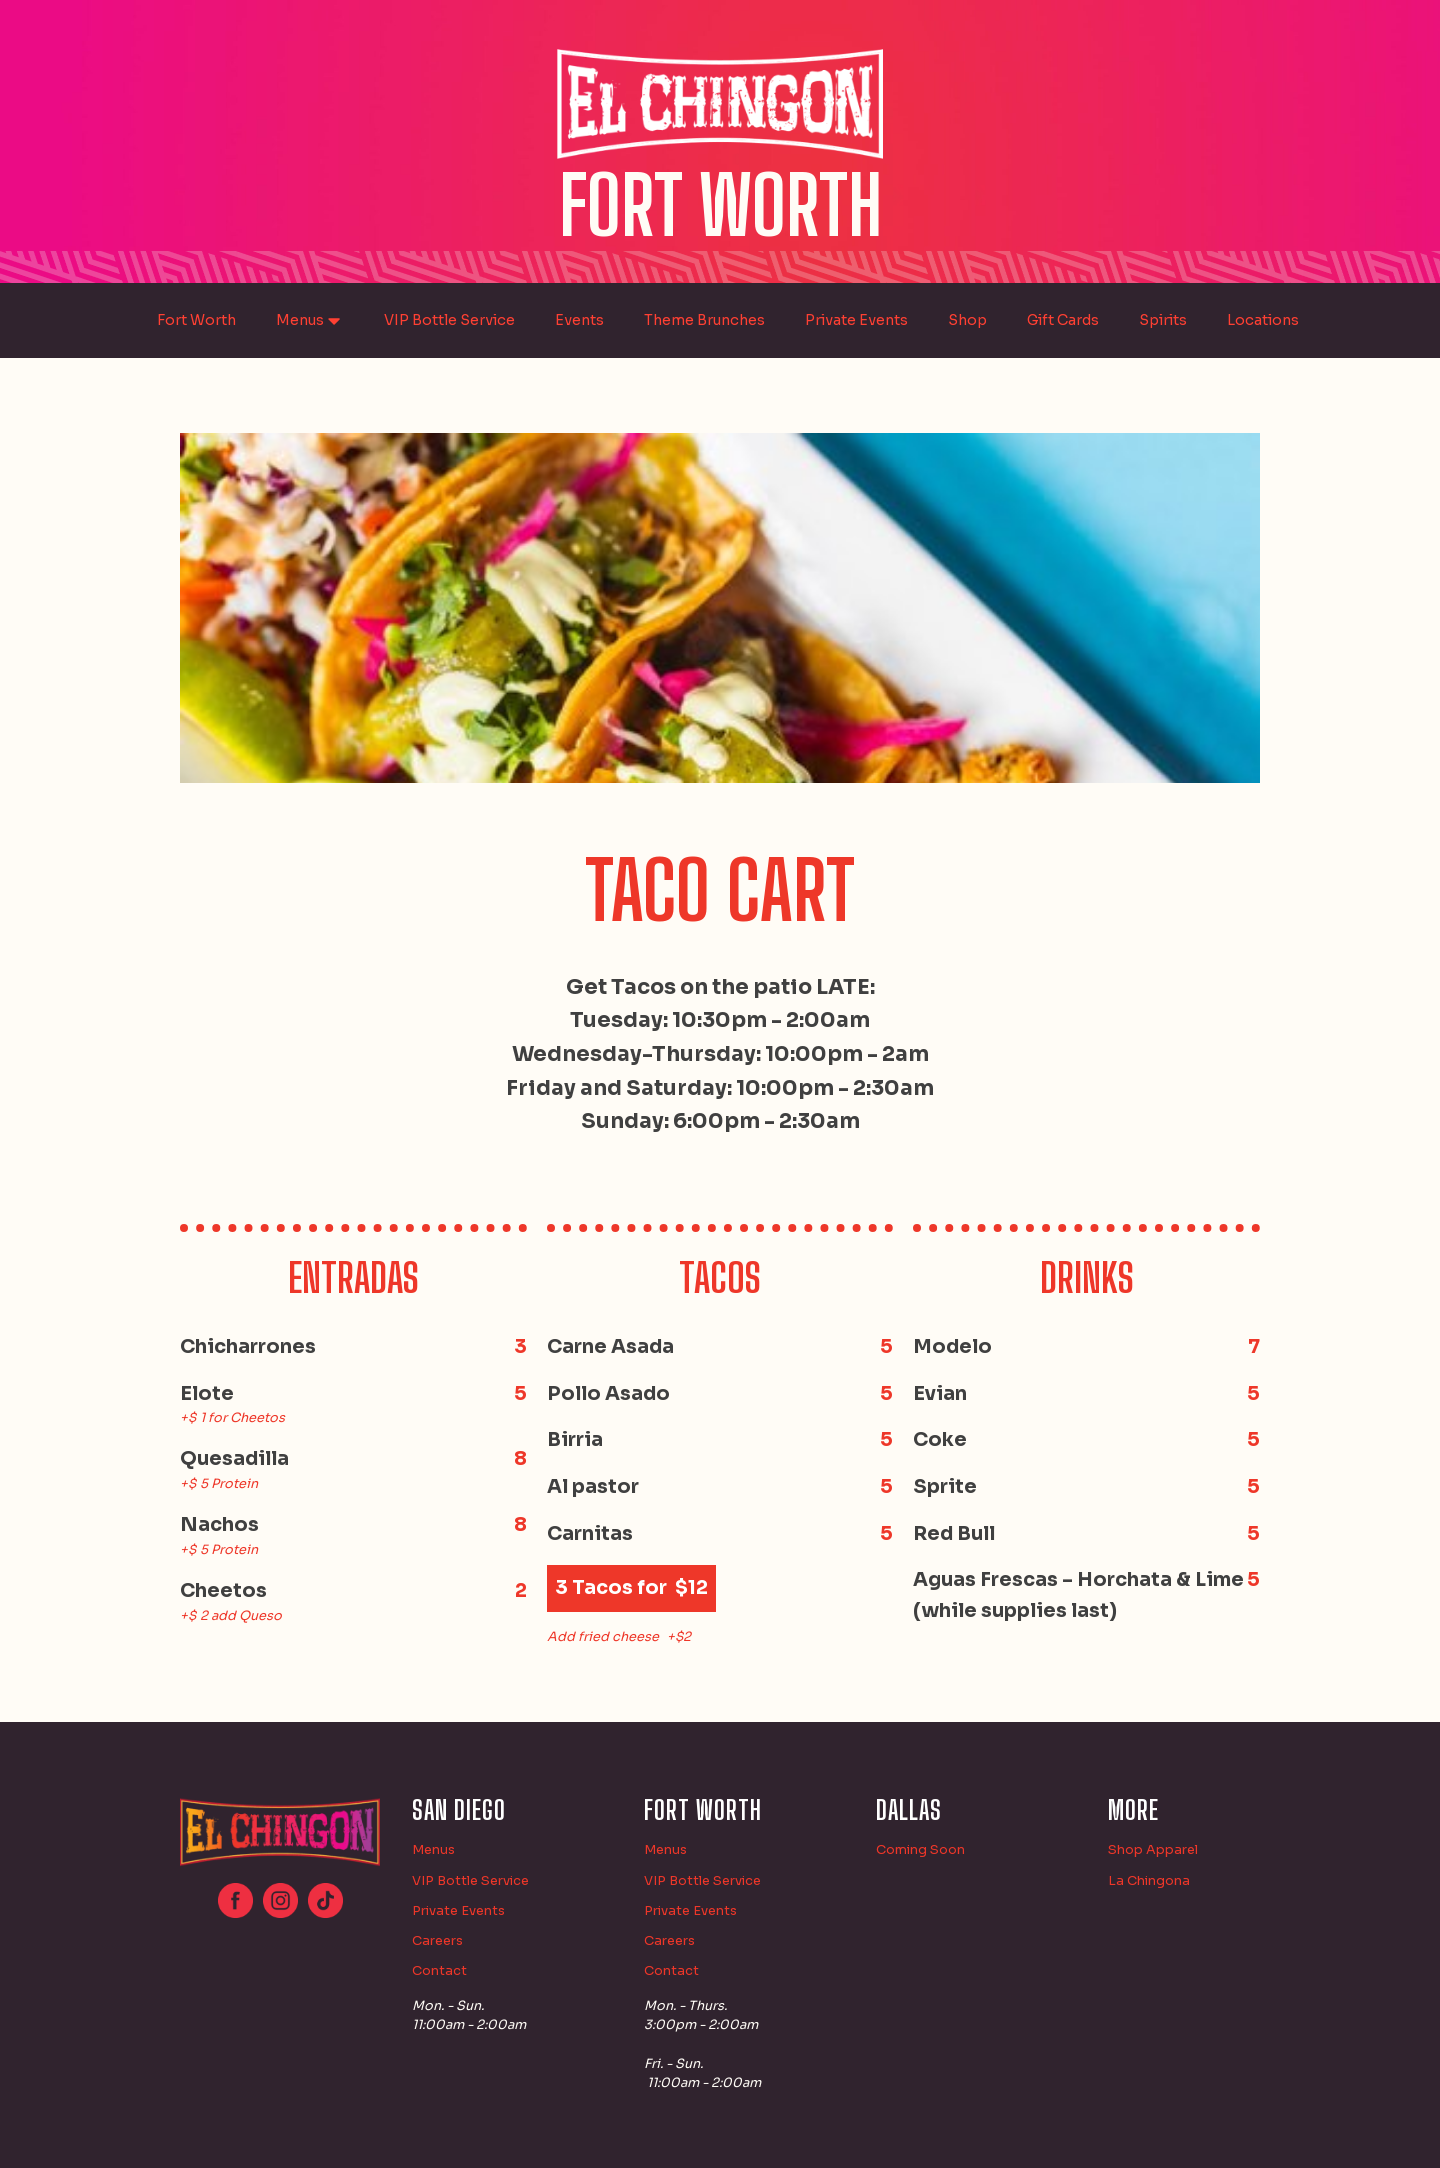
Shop (967, 320)
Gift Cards (1063, 320)
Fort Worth (196, 320)
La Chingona (1149, 1881)
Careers (437, 1941)
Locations (1263, 320)
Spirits (1163, 320)
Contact (439, 1971)
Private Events (856, 320)
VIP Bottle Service (449, 320)
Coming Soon (920, 1850)
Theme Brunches (704, 320)
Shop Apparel (1153, 1850)
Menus (310, 321)
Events (579, 320)
